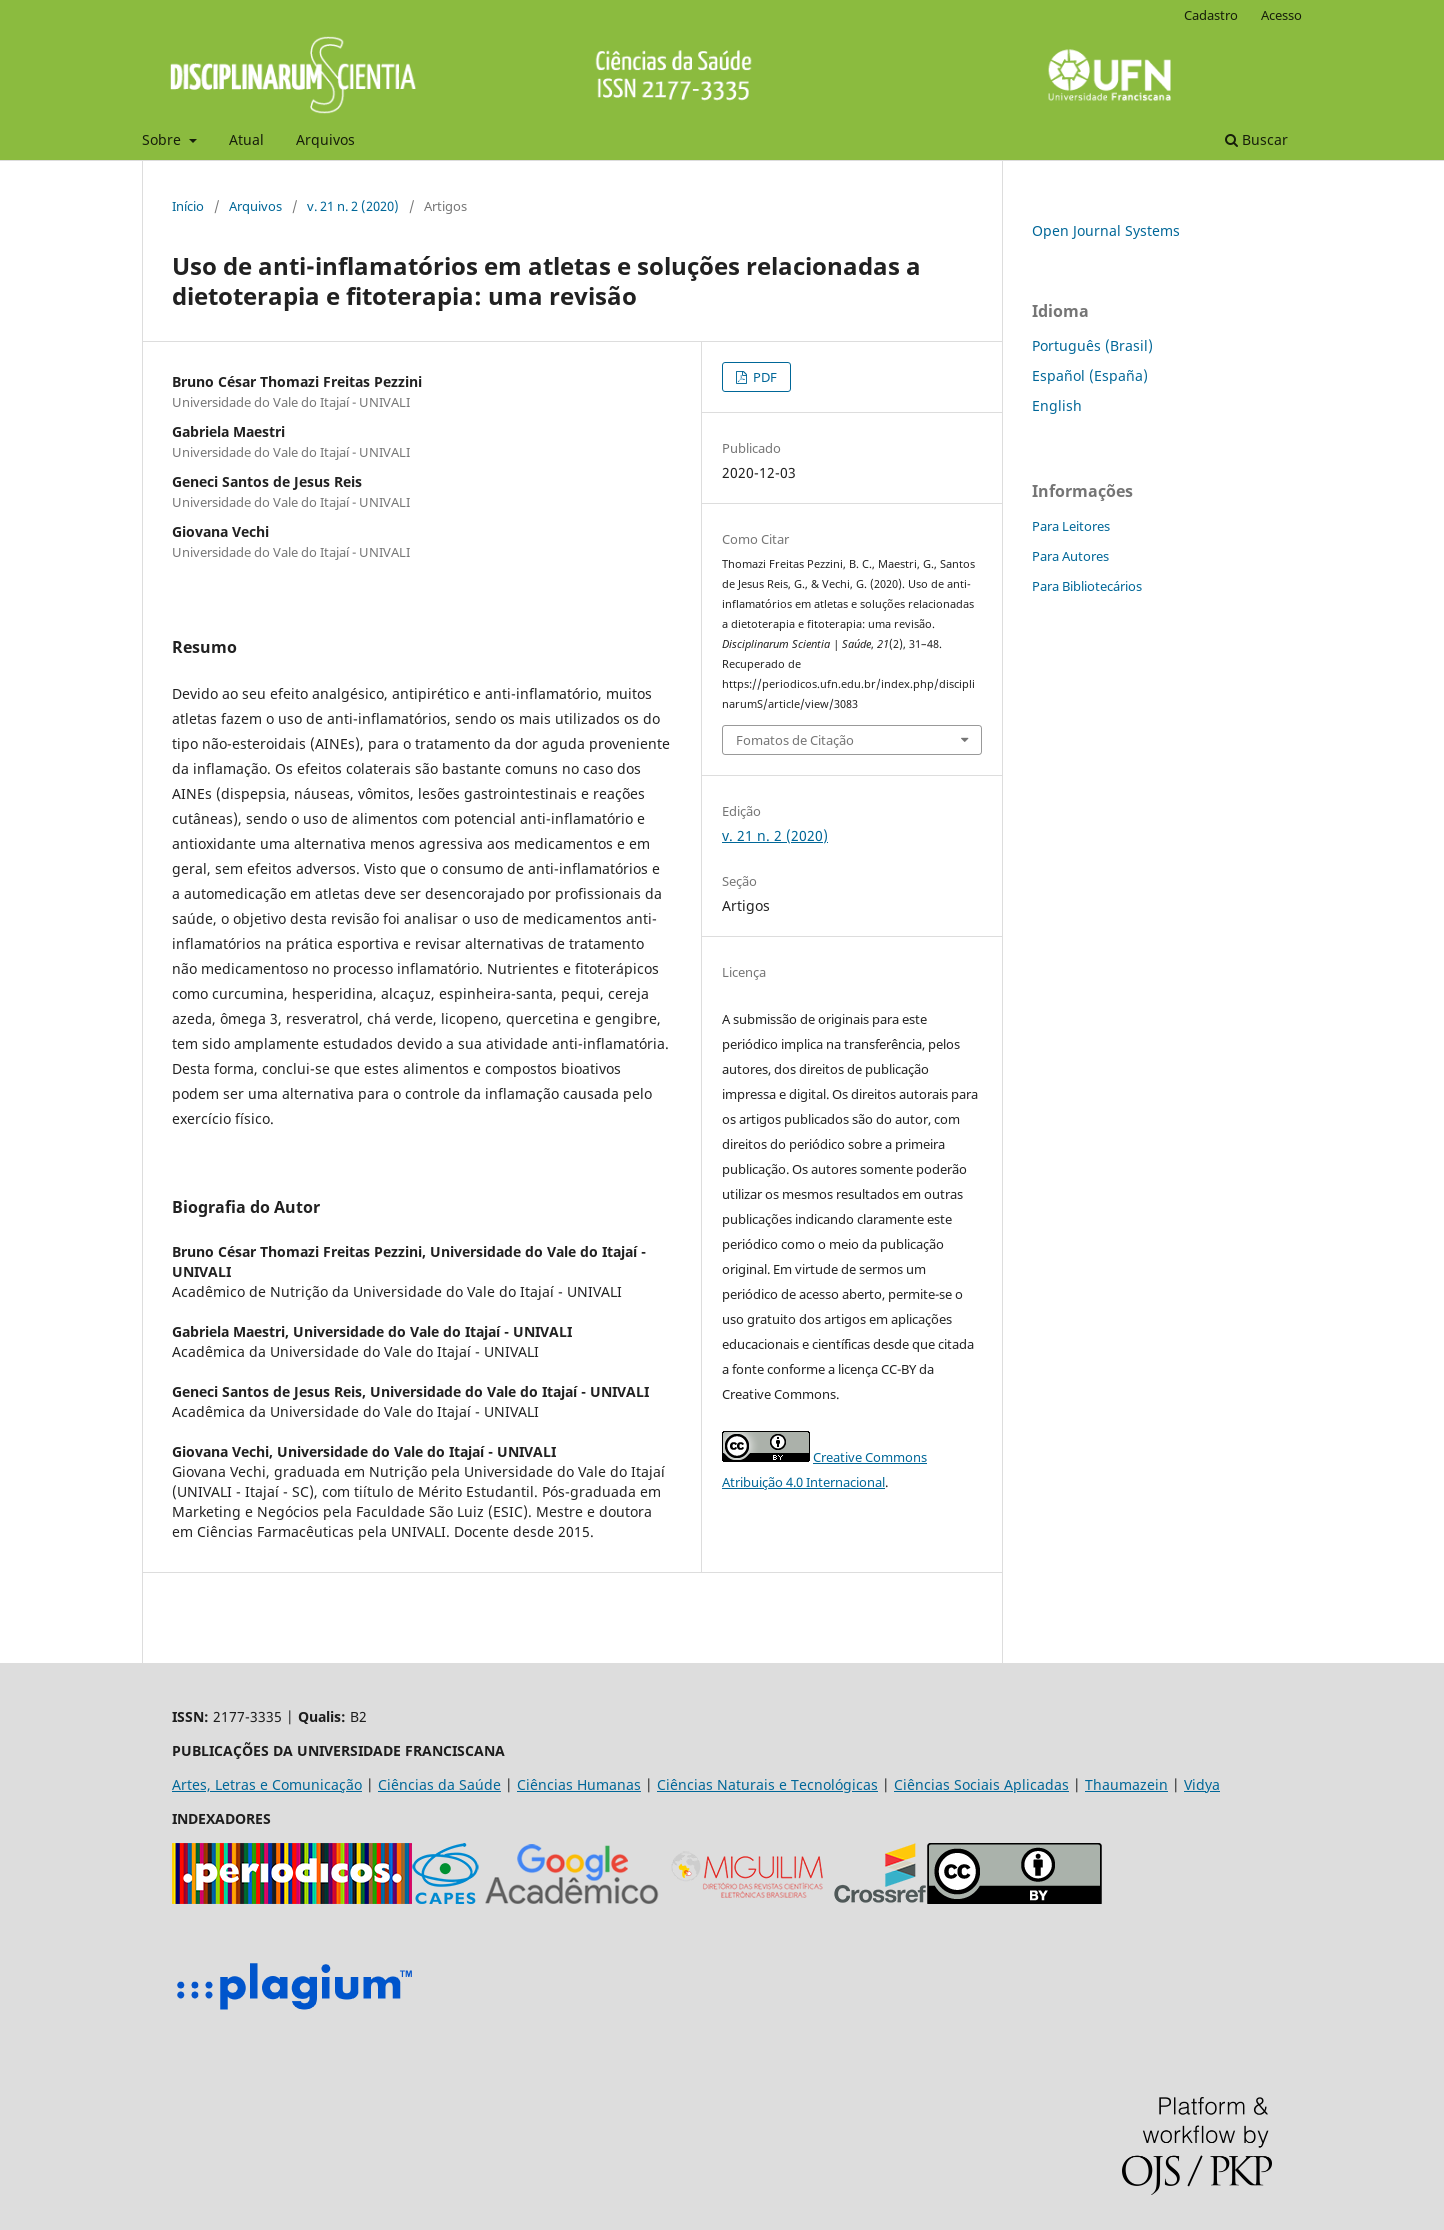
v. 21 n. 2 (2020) (353, 206)
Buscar (1256, 139)
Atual (246, 139)
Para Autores (1070, 556)
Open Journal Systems (1106, 230)
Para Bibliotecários (1087, 586)
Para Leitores (1071, 526)
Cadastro (1211, 15)
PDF (763, 377)
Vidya (1202, 1784)
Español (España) (1090, 375)
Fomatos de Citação (795, 740)
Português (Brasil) (1092, 345)
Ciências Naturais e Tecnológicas (767, 1784)
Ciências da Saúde (439, 1784)
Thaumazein (1126, 1784)
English (1057, 405)
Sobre (163, 139)
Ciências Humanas (579, 1784)
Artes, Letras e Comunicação (267, 1784)
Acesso (1281, 15)
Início (188, 206)
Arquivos (325, 139)
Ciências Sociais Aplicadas (981, 1784)
